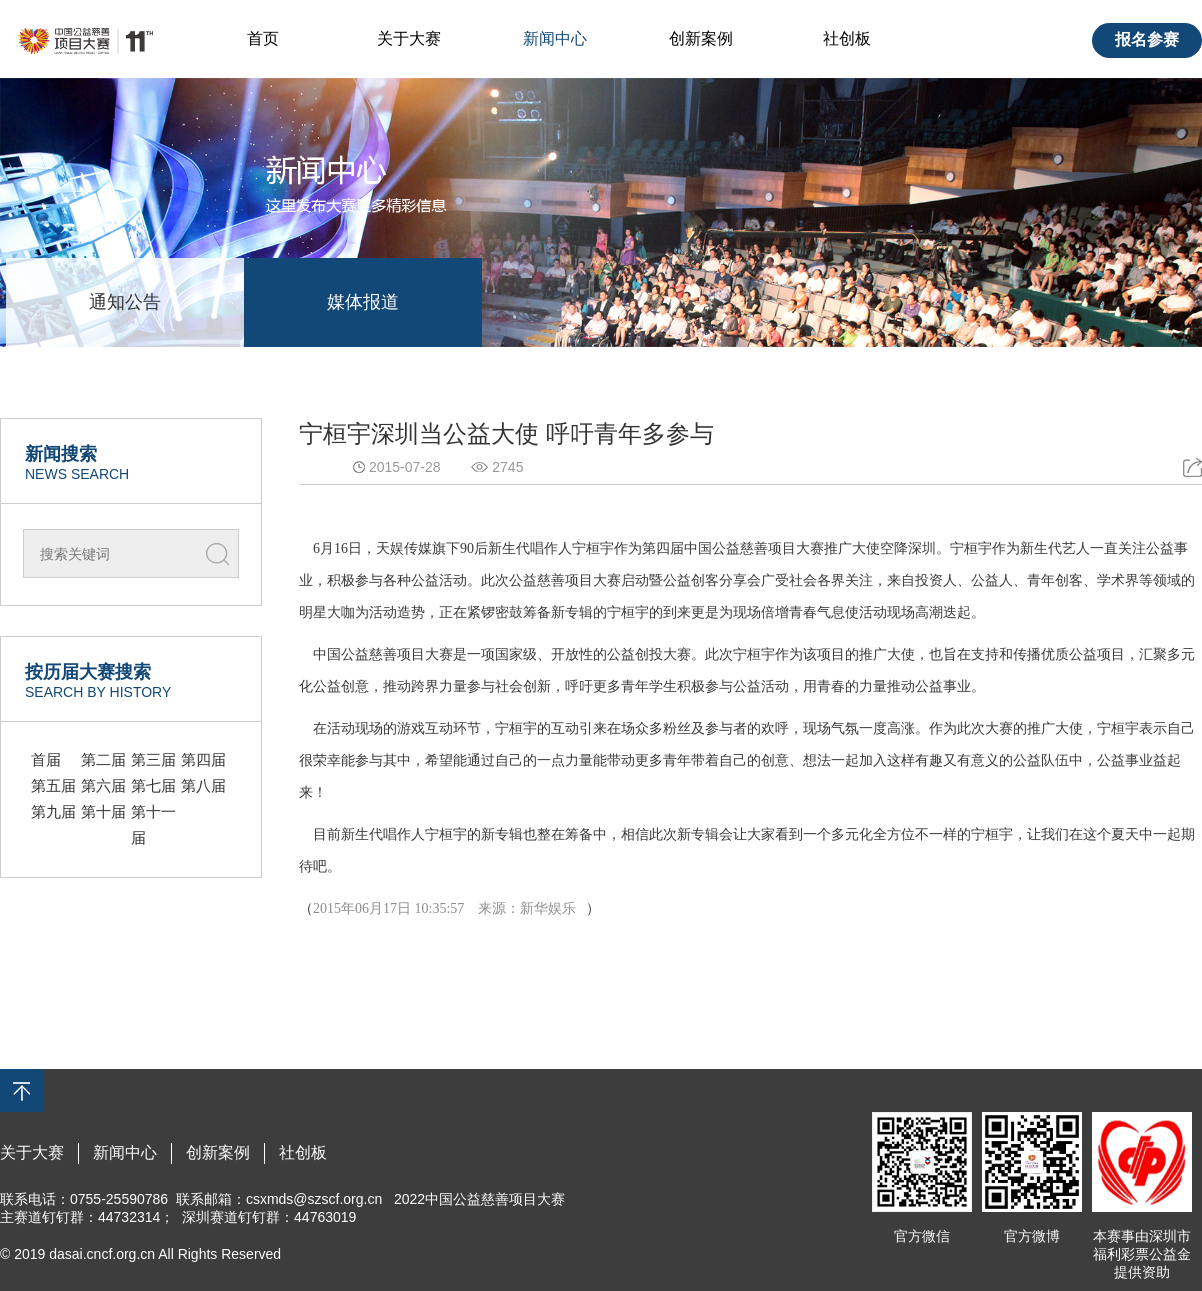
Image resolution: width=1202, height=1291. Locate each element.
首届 (46, 759)
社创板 (847, 38)
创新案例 (701, 38)
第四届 (203, 759)
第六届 (103, 785)
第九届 (53, 811)
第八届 (203, 785)
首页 (263, 38)
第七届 (153, 785)
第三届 (153, 759)
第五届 (53, 785)
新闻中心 (555, 38)
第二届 (103, 759)
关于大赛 (409, 38)
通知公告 (125, 302)
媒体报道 (363, 302)
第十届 (103, 811)
